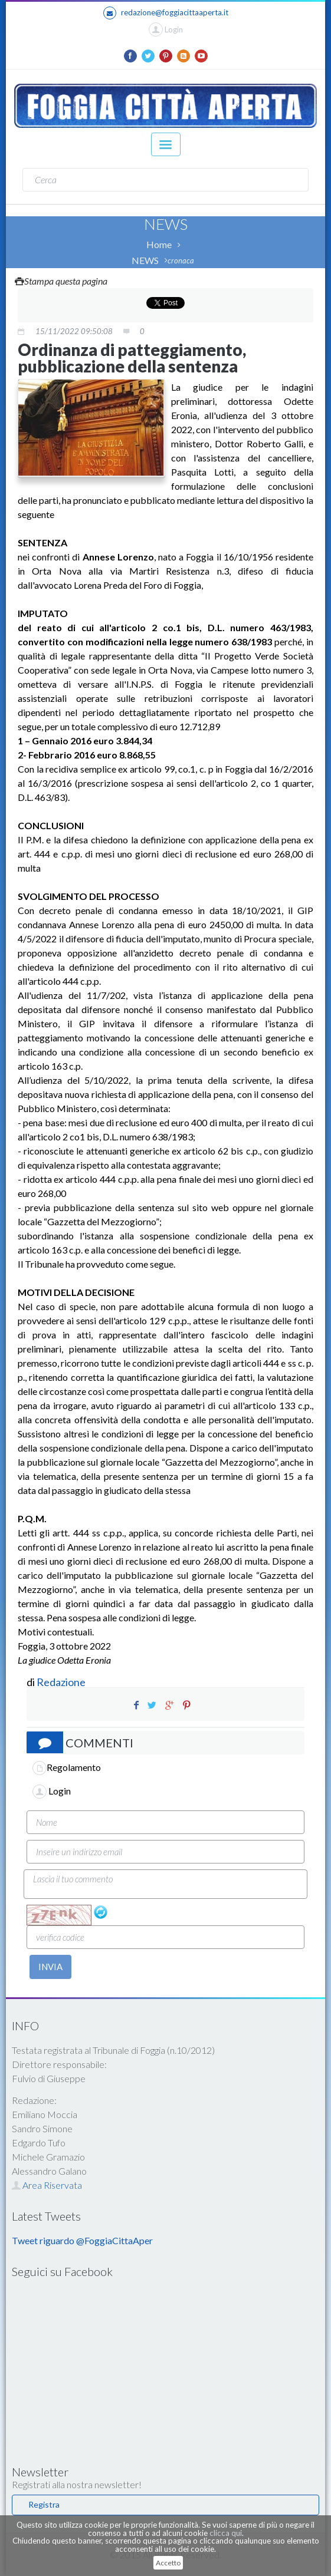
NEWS (145, 260)
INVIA (50, 1966)
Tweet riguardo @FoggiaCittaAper (82, 2240)
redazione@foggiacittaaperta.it (165, 12)
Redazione (62, 1681)
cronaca (181, 260)
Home (159, 244)
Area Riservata (47, 2185)
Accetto (168, 2562)
